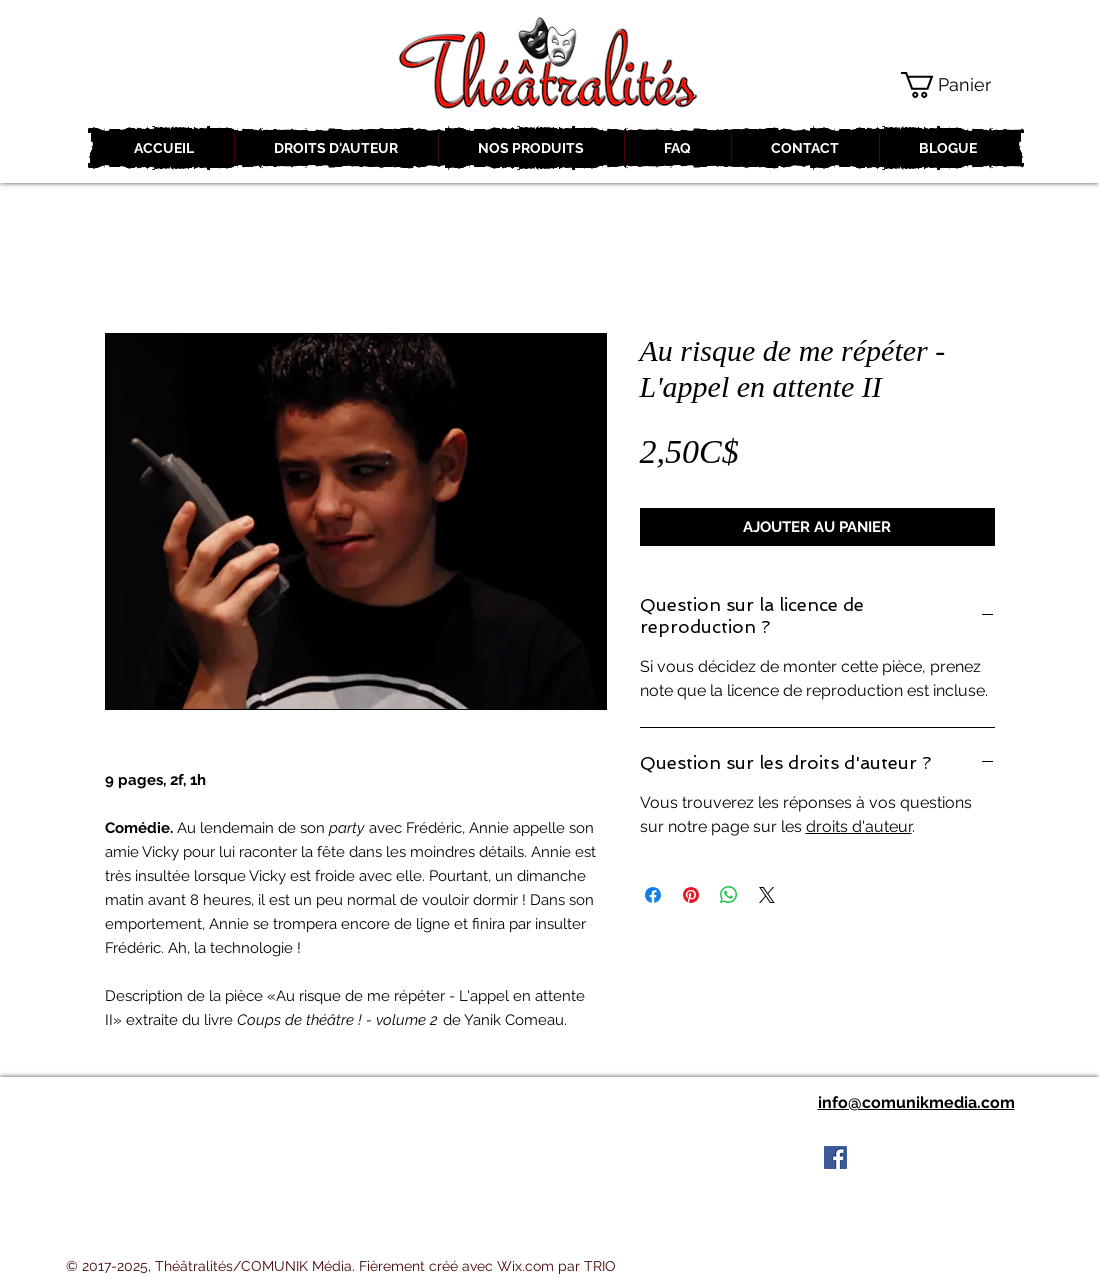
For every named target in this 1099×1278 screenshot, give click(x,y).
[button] (961, 85)
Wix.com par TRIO (556, 1266)
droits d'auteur (859, 826)
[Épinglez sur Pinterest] (691, 895)
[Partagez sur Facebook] (653, 895)
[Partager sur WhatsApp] (729, 895)
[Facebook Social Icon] (835, 1157)
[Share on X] (767, 895)
